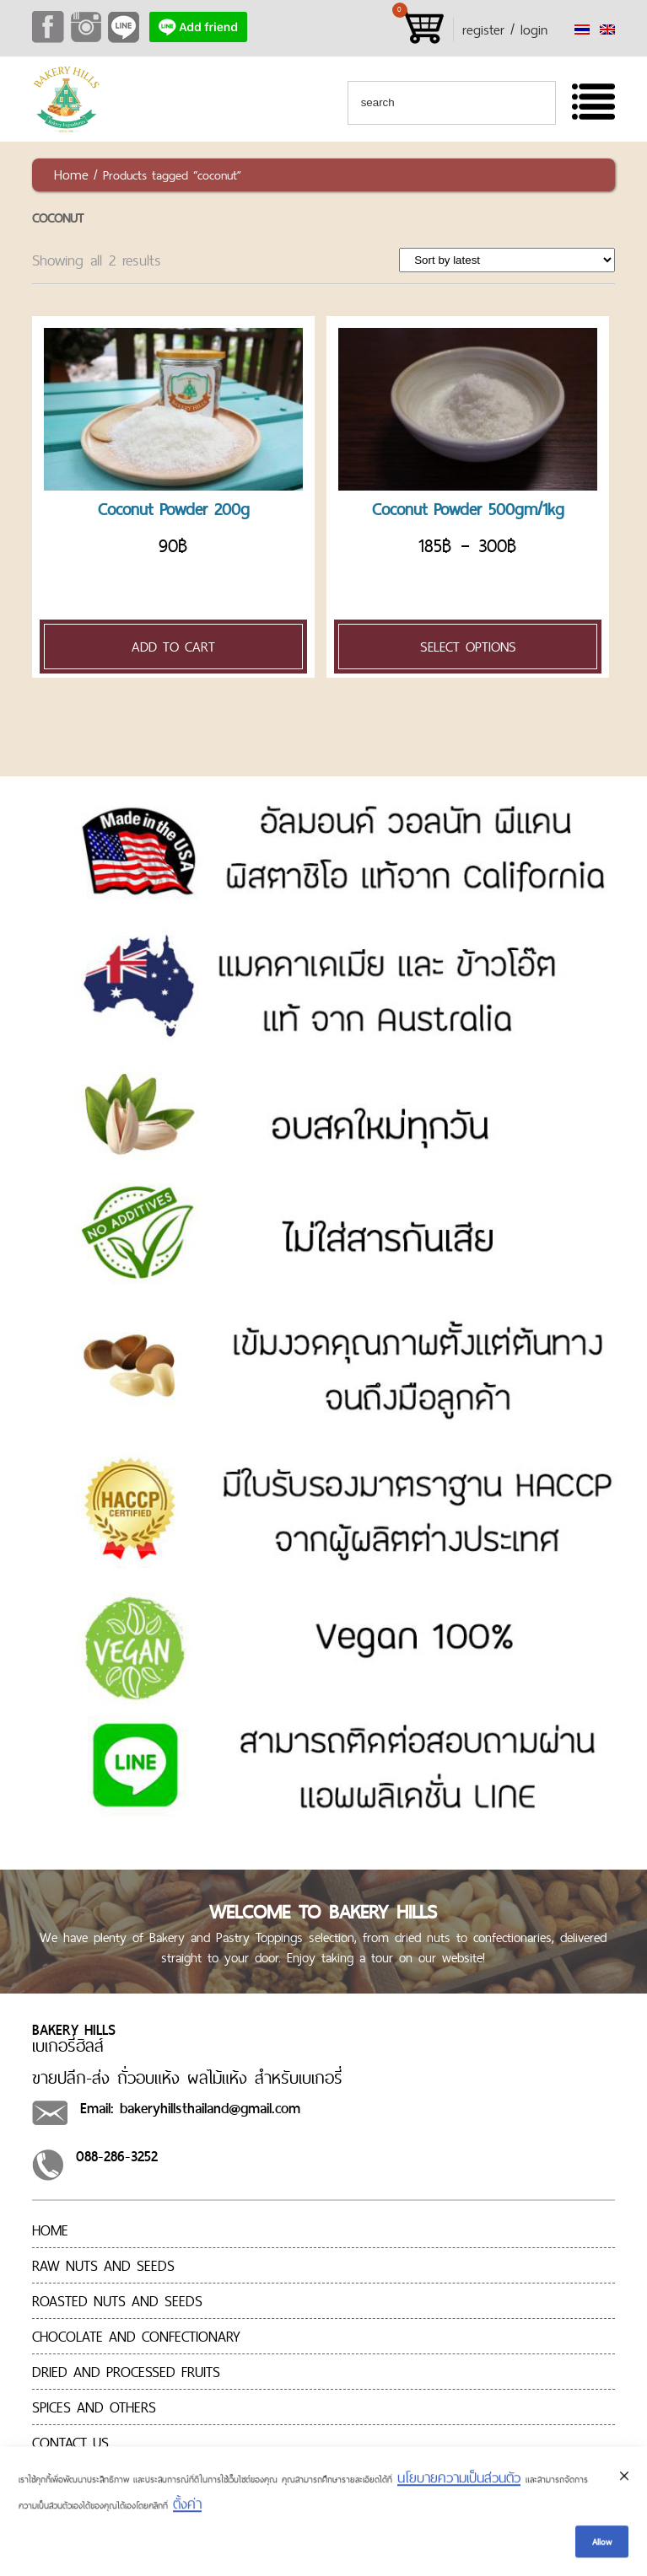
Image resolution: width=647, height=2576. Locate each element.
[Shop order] (506, 260)
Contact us (70, 2442)
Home (71, 174)
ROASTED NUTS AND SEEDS (117, 2301)
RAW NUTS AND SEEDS (103, 2265)
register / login (504, 29)
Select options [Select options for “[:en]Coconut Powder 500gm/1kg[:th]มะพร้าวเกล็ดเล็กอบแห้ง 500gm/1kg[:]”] (468, 646)
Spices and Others (94, 2407)
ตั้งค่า (187, 2507)
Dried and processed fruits (126, 2371)
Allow (602, 2544)
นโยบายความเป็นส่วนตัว (458, 2481)
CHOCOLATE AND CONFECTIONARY (136, 2336)
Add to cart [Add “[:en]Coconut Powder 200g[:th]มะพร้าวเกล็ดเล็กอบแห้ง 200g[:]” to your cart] (173, 646)
